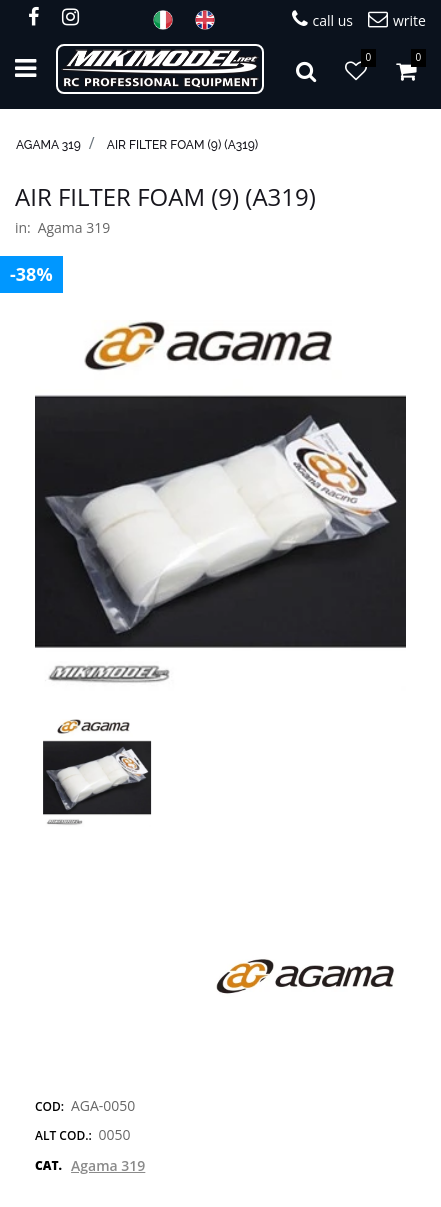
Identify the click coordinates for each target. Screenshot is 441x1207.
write (397, 19)
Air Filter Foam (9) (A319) (182, 145)
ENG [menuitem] (211, 20)
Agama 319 (48, 145)
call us (322, 19)
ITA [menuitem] (169, 20)
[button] (220, 504)
